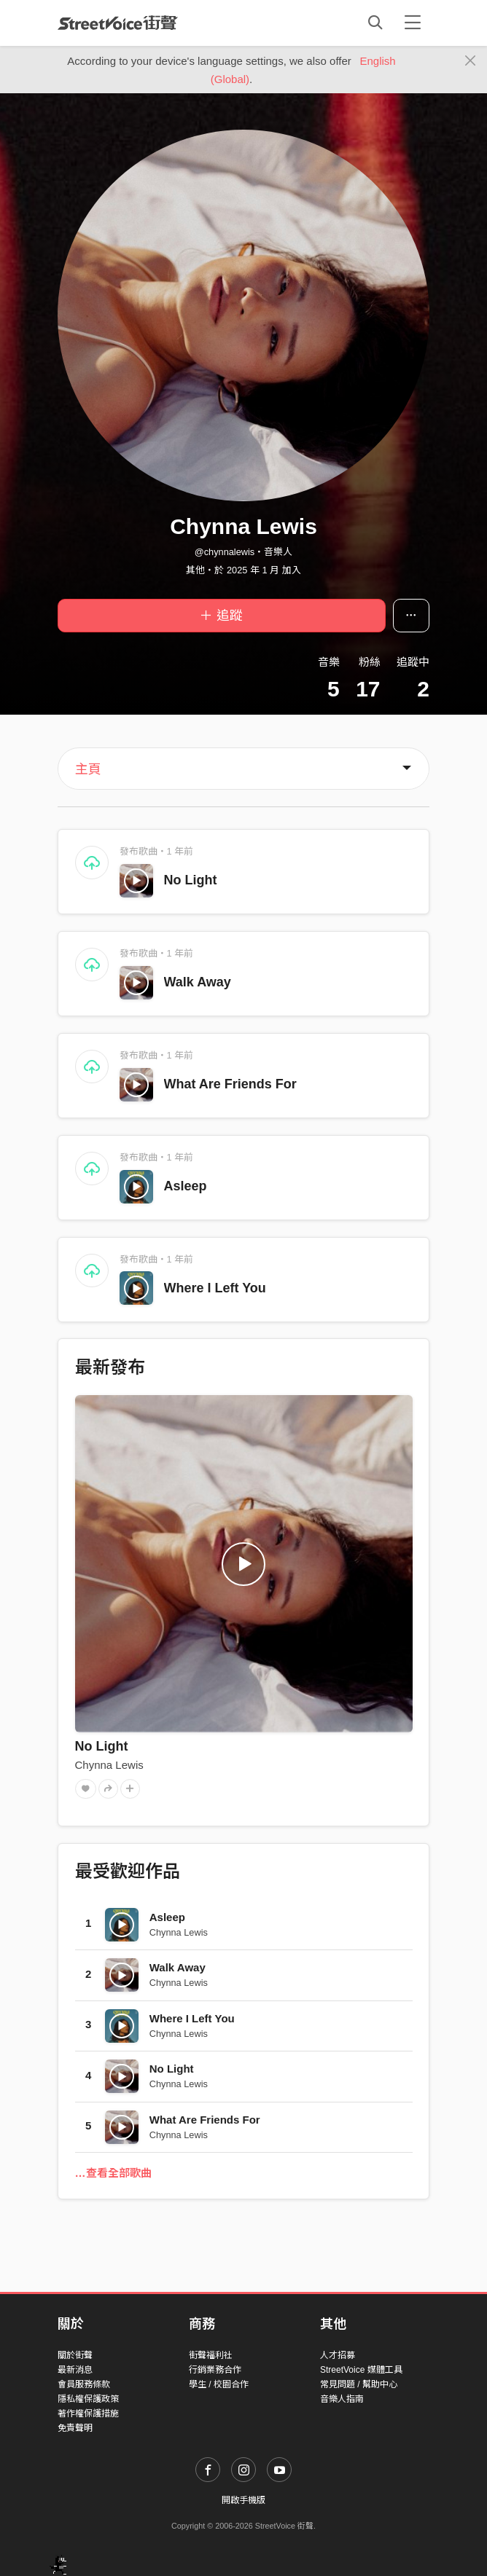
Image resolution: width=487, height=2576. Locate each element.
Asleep (185, 1186)
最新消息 (75, 2370)
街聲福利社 (211, 2355)
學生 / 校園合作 (219, 2384)
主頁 (88, 769)
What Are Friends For (230, 1084)
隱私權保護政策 (88, 2399)
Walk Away (197, 982)
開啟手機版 (243, 2500)
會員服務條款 (84, 2384)
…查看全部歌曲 (113, 2173)
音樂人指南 (342, 2399)
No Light (190, 880)
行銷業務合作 (215, 2370)
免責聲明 (75, 2428)
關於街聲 (75, 2355)
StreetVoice (118, 22)
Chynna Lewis (109, 1765)
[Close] (470, 61)
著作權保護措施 (88, 2413)
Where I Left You (215, 1288)
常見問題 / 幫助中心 (358, 2384)
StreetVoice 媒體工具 (361, 2370)
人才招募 (337, 2355)
